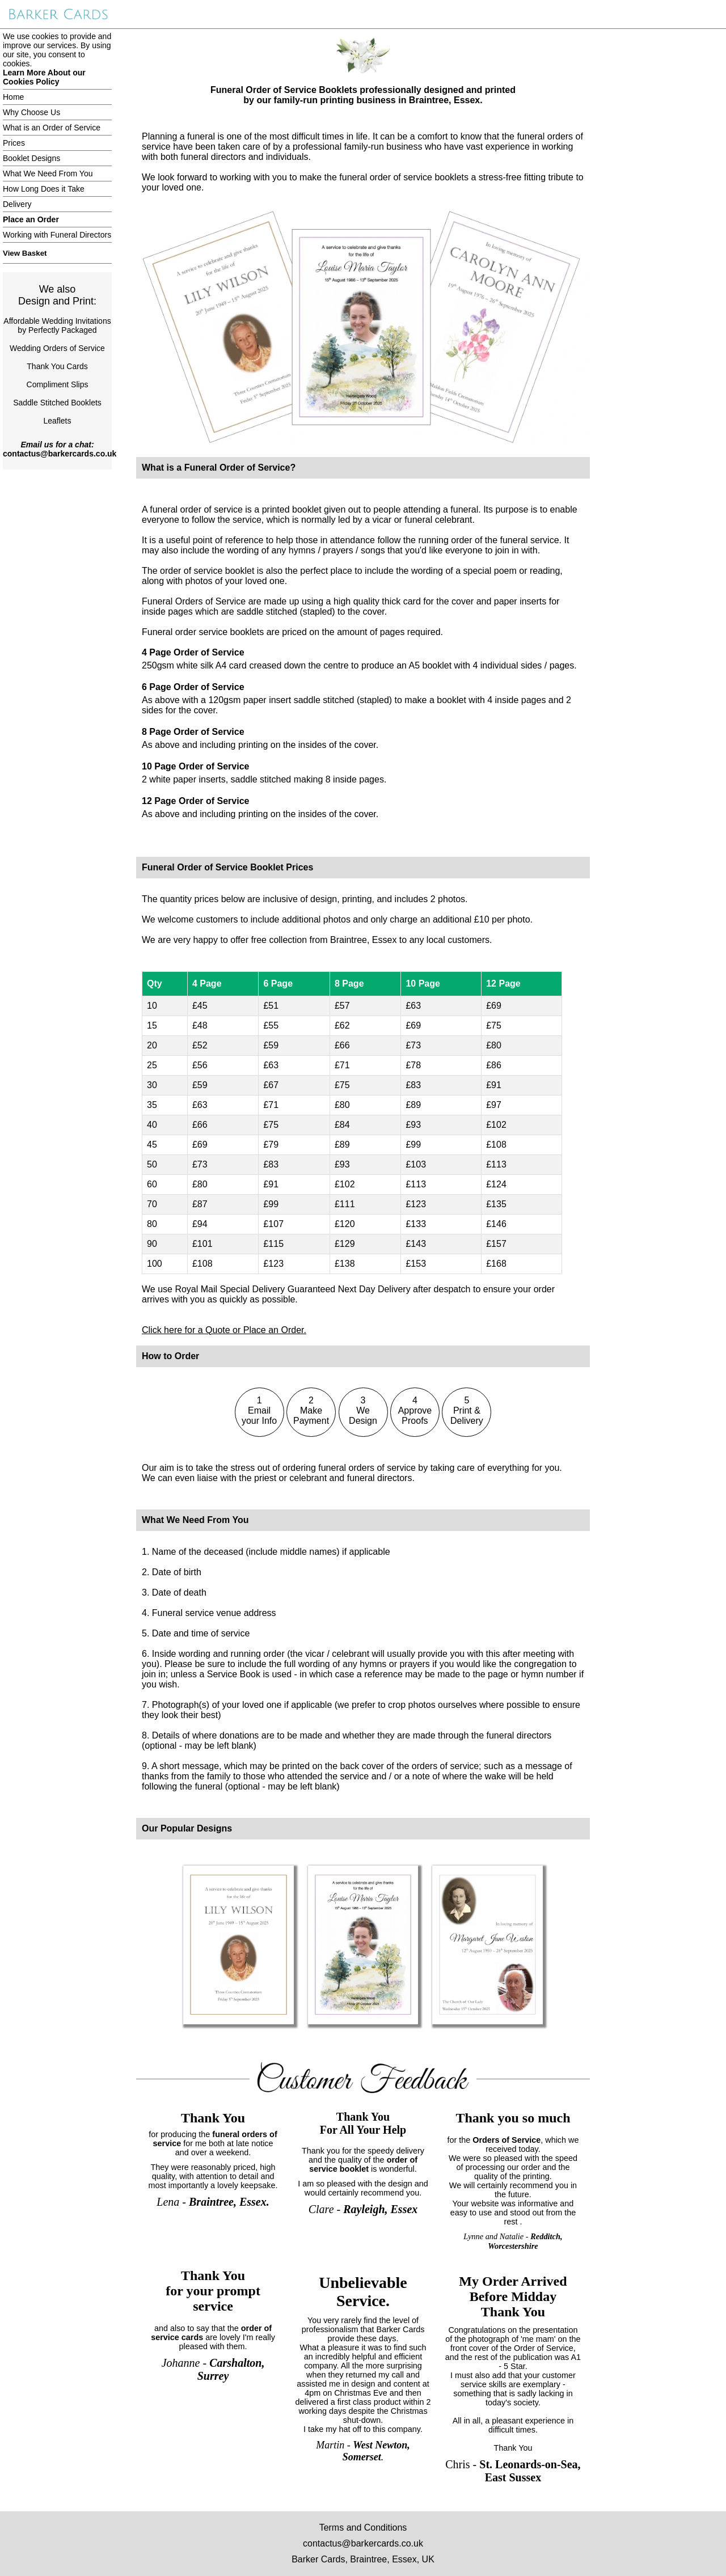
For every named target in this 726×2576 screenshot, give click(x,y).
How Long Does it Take (44, 188)
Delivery (17, 204)
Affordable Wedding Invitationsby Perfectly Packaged (57, 325)
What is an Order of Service (51, 127)
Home (13, 96)
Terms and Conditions (363, 2527)
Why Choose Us (31, 112)
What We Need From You (47, 173)
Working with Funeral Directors (57, 234)
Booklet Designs (31, 158)
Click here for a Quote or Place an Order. (224, 1330)
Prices (14, 142)
